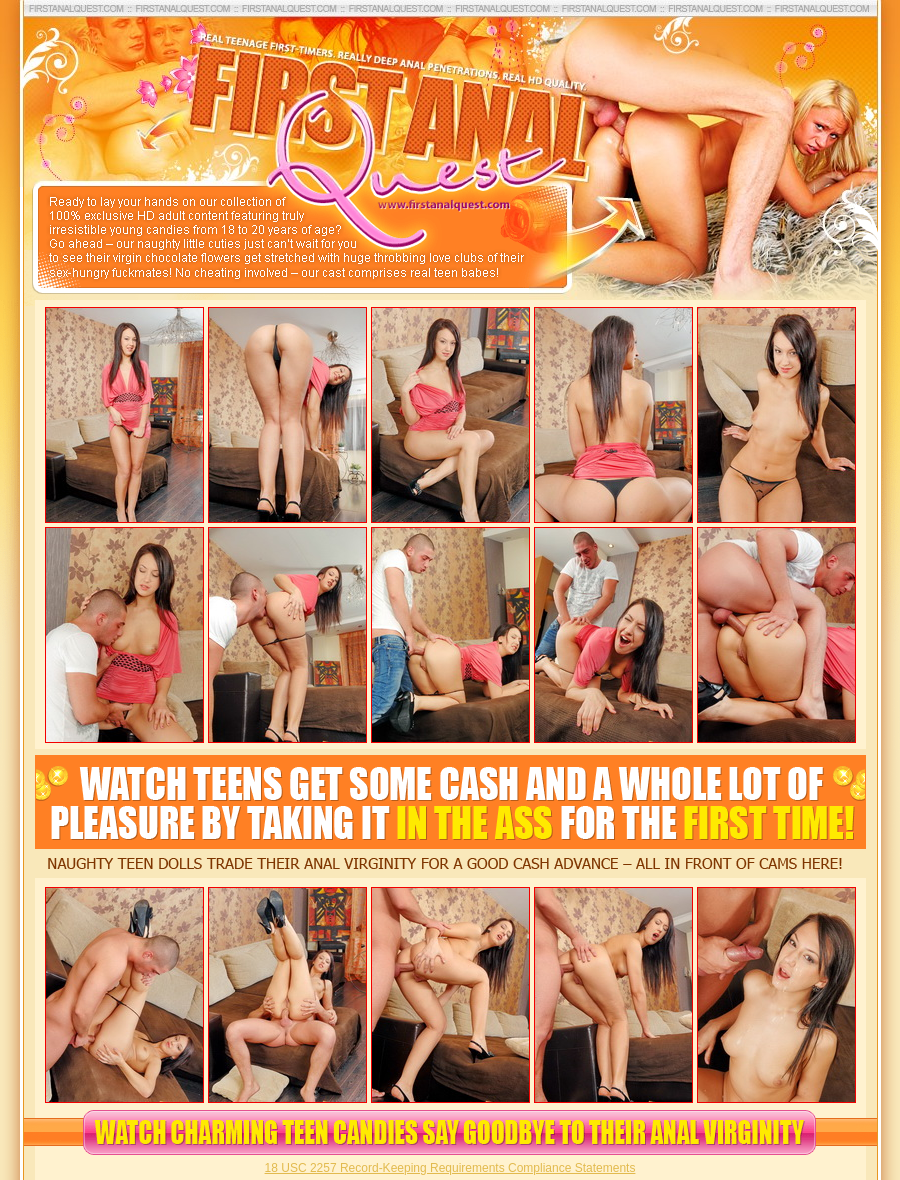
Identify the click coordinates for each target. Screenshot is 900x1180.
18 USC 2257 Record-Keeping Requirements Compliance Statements (450, 1168)
